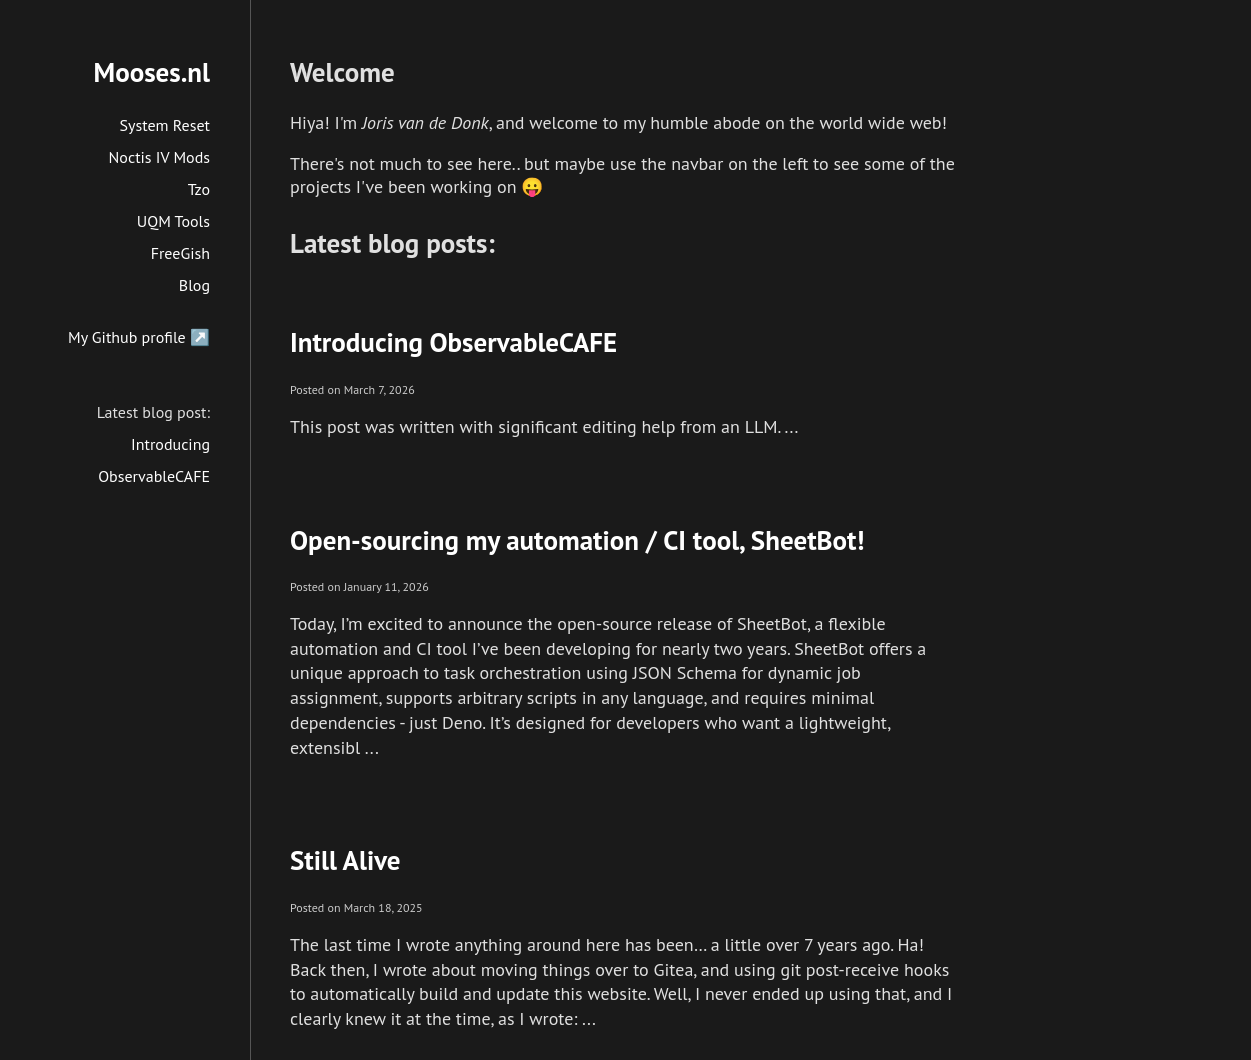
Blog (194, 285)
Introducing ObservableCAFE (453, 342)
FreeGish (180, 253)
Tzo (199, 189)
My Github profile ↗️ (139, 337)
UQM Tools (173, 221)
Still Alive (345, 860)
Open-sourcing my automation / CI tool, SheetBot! (577, 540)
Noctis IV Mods (159, 157)
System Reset (165, 125)
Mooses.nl (152, 72)
